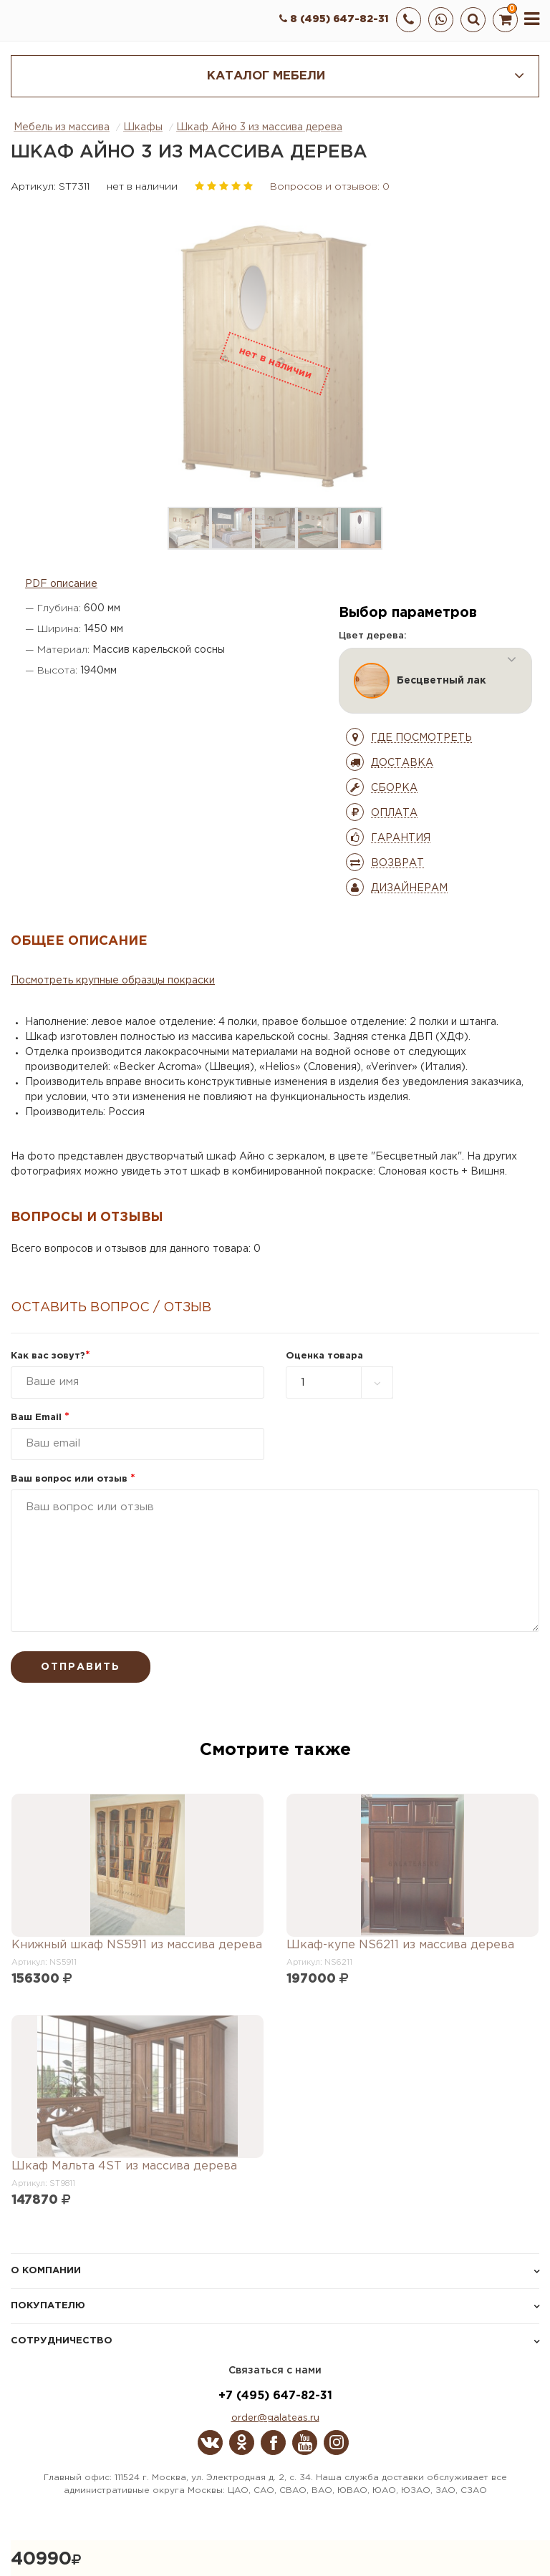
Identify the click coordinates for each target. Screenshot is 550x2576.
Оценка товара (324, 1356)
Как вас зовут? (50, 1356)
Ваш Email (40, 1417)
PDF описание (61, 584)
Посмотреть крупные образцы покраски (113, 980)
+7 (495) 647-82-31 (275, 2396)
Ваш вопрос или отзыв (73, 1479)
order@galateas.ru (275, 2418)
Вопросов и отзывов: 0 (330, 187)
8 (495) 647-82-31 (334, 19)
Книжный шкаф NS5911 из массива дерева (136, 1945)
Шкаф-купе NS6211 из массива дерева (400, 1945)
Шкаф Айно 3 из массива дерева (259, 127)
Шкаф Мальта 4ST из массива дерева (124, 2166)
